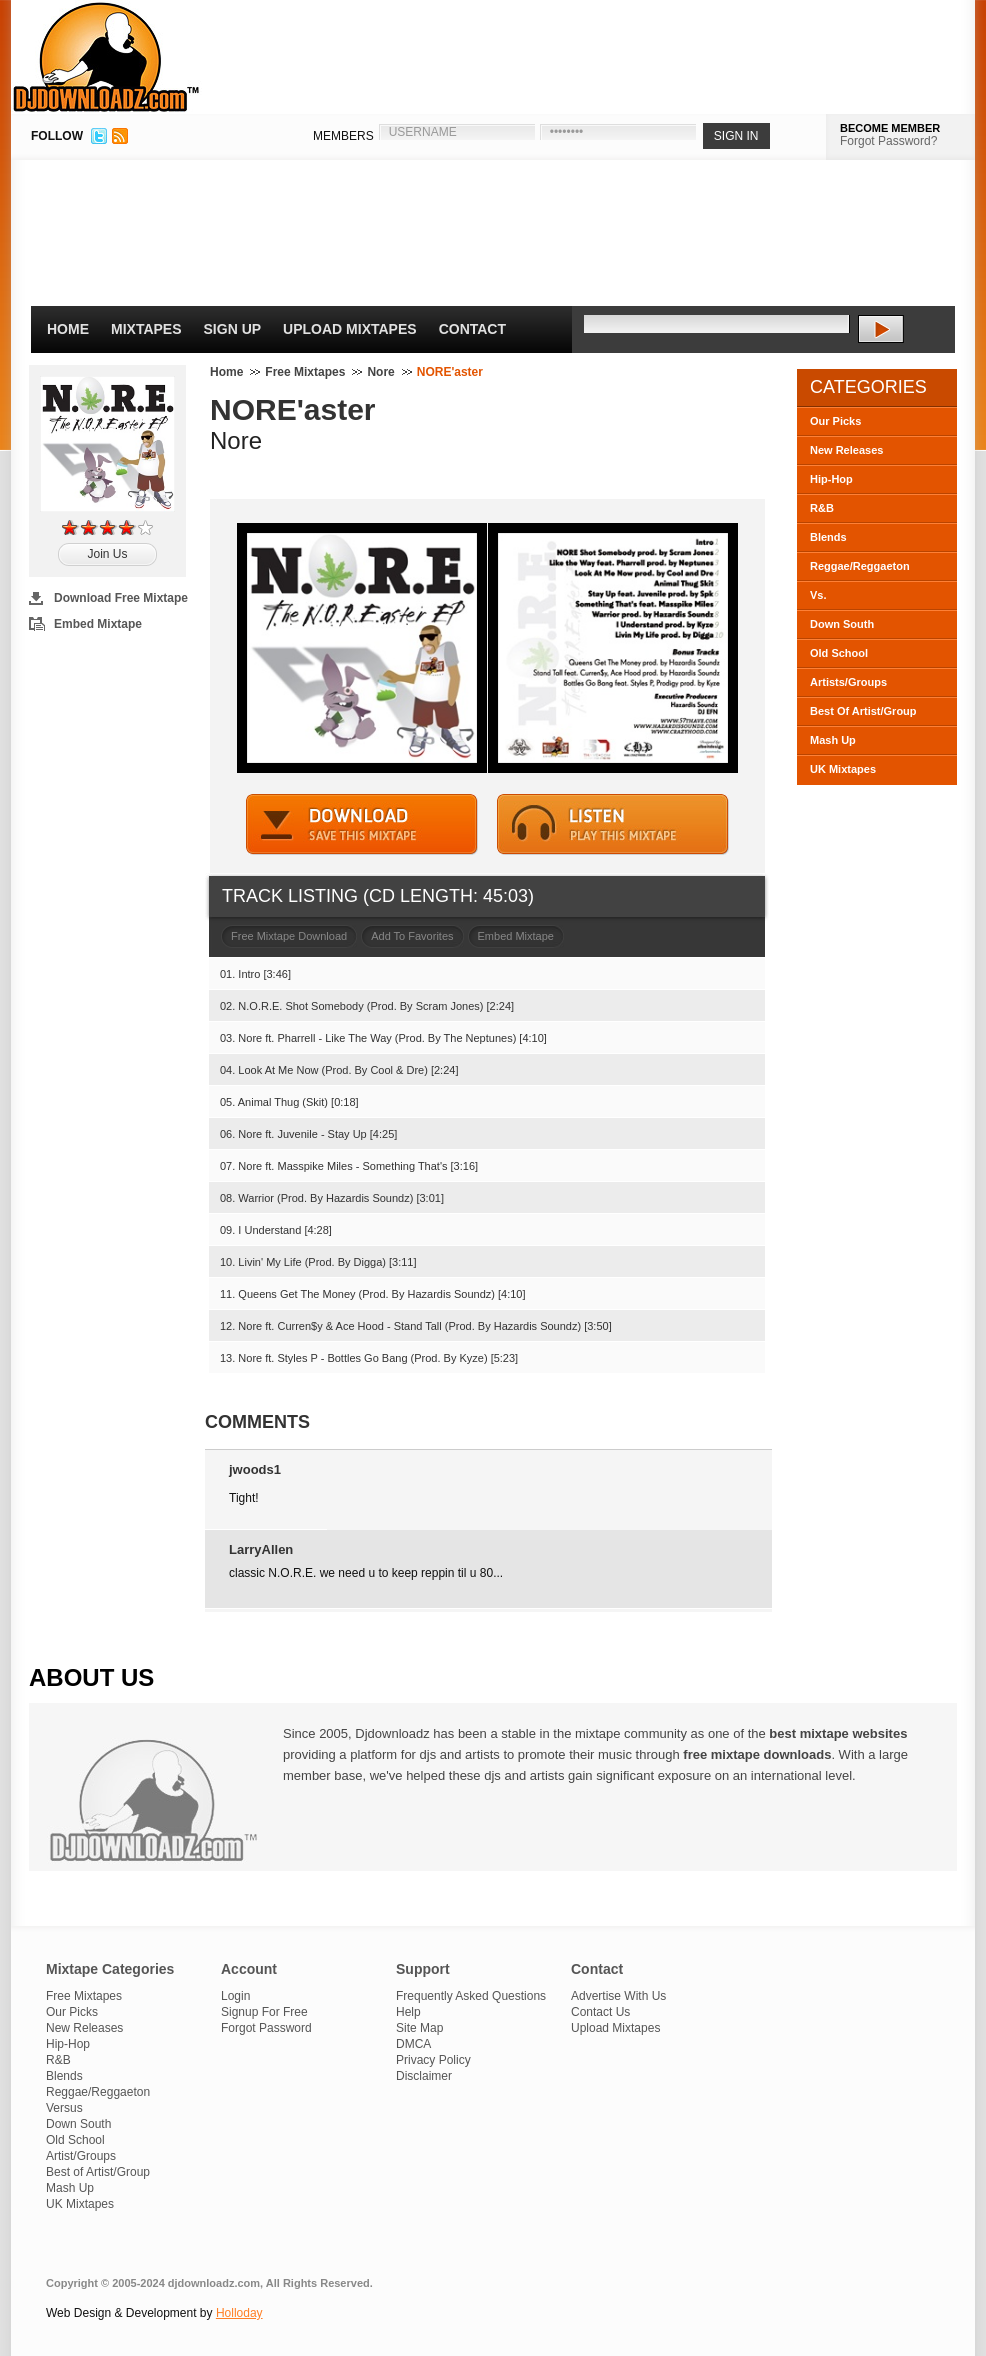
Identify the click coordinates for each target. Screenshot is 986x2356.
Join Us (107, 554)
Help (408, 2012)
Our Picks (835, 421)
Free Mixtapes (305, 372)
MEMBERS (343, 136)
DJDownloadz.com (106, 57)
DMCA (413, 2044)
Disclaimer (424, 2076)
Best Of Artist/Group (863, 711)
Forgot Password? (888, 141)
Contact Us (600, 2012)
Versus (64, 2108)
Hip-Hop (831, 479)
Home (68, 329)
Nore (380, 372)
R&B (822, 508)
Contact (472, 329)
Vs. (818, 595)
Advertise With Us (618, 1996)
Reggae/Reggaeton (860, 566)
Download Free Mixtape (121, 598)
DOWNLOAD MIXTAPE (362, 824)
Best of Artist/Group (98, 2172)
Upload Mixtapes (350, 329)
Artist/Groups (81, 2156)
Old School (839, 653)
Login (235, 1996)
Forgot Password (266, 2028)
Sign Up (233, 329)
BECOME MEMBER (890, 128)
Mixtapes (146, 329)
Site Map (419, 2028)
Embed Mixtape (98, 624)
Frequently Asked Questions (471, 1996)
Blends (828, 537)
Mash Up (833, 740)
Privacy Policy (433, 2060)
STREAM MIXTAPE (613, 824)
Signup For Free (264, 2012)
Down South (842, 624)
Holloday (239, 2313)
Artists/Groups (848, 682)
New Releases (846, 450)
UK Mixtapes (843, 769)
